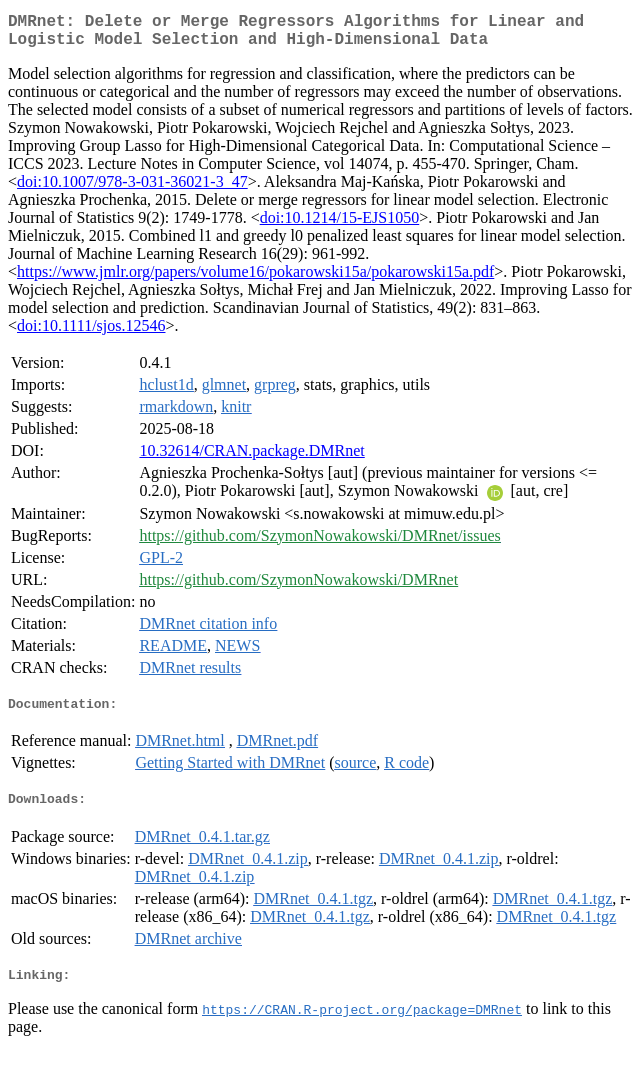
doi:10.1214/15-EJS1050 (340, 225)
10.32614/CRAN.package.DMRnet (251, 458)
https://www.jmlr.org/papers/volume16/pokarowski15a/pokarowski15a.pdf (255, 279)
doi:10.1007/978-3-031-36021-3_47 (132, 189)
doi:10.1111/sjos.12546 (91, 333)
